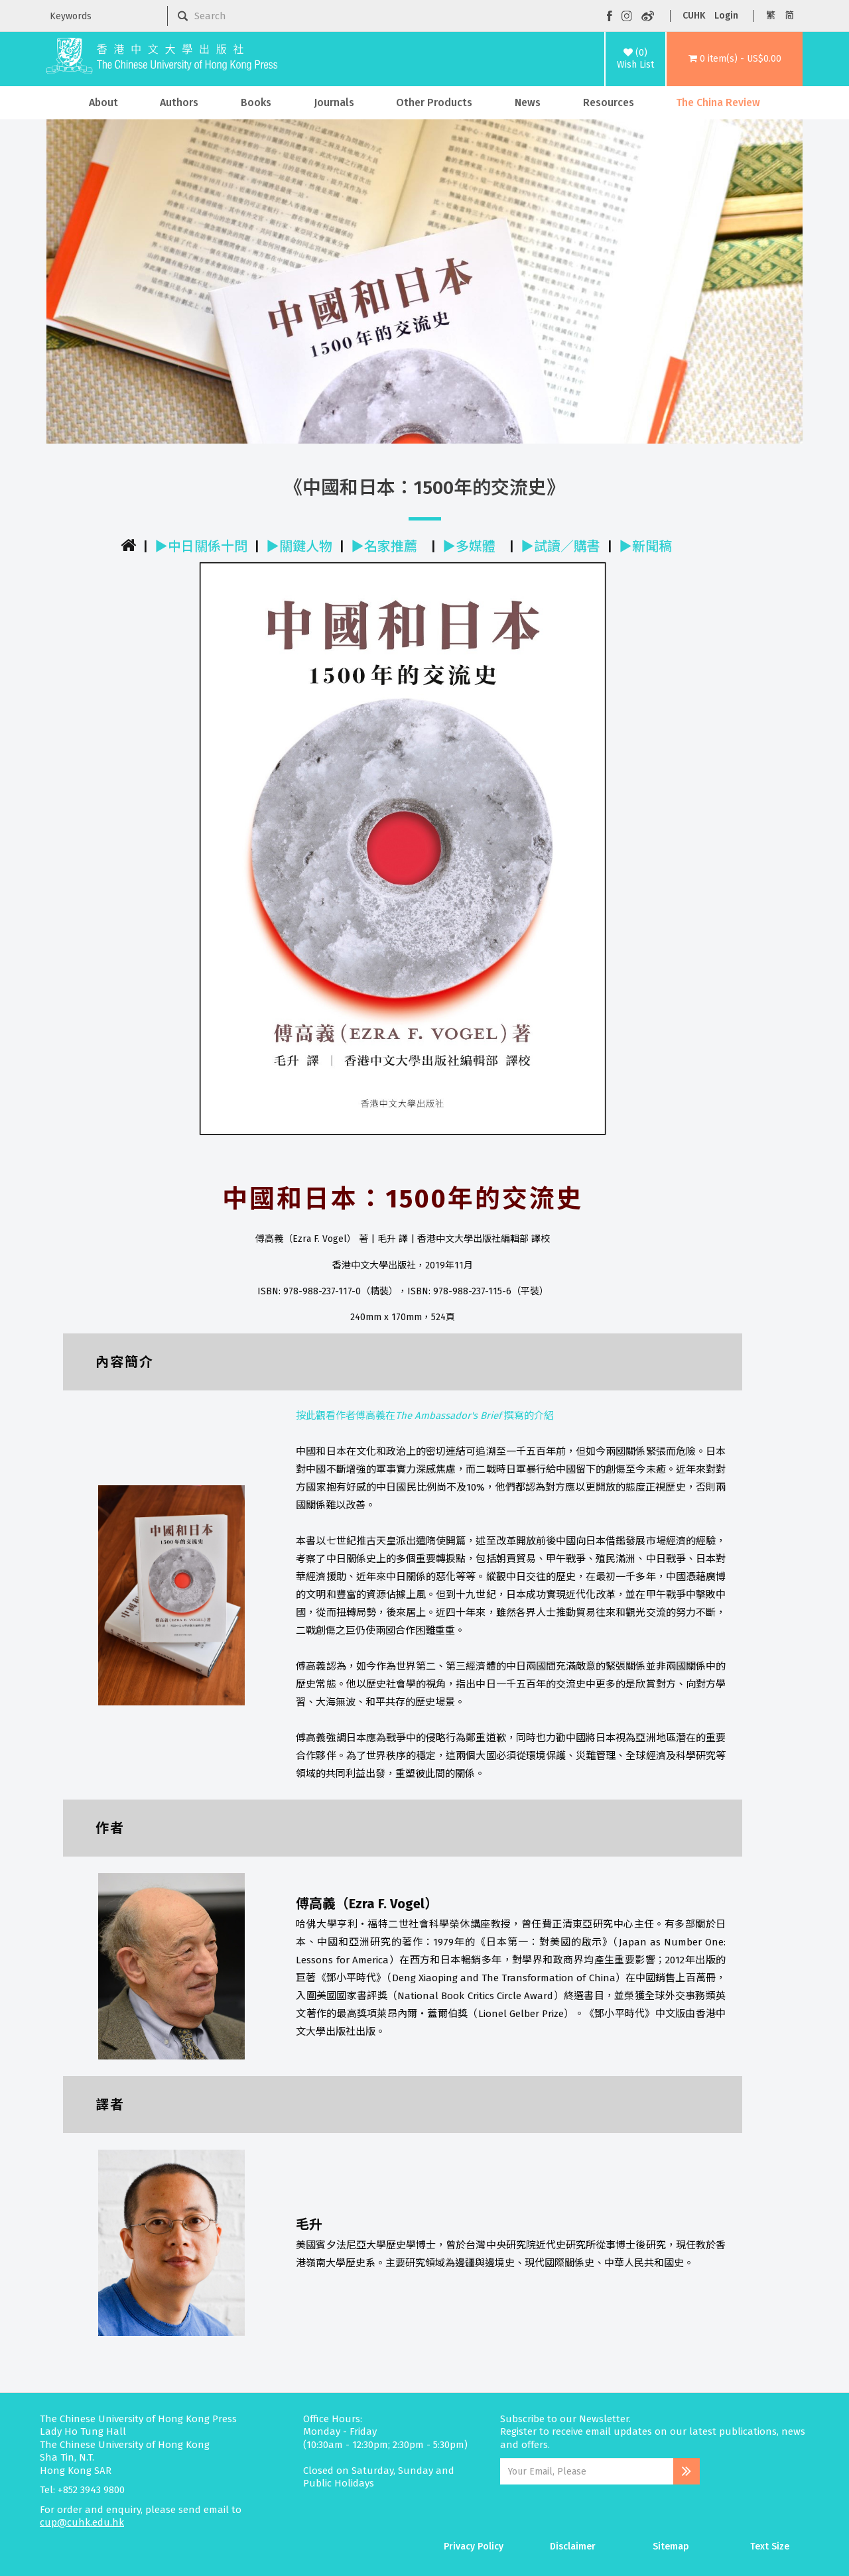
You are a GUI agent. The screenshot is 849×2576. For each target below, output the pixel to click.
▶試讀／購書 (560, 546)
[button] (734, 59)
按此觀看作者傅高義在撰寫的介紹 (425, 1416)
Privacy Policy (473, 2546)
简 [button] (789, 15)
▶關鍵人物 (299, 546)
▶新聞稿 (645, 546)
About (103, 102)
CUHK (694, 15)
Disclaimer (573, 2546)
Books (256, 102)
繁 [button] (770, 15)
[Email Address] (586, 2471)
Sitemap (671, 2546)
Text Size (769, 2546)
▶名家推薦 (384, 546)
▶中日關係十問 (201, 546)
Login (726, 15)
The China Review (718, 102)
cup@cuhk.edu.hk (82, 2522)
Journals (334, 102)
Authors (179, 102)
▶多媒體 (468, 546)
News (528, 102)
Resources (608, 102)
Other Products (434, 102)
